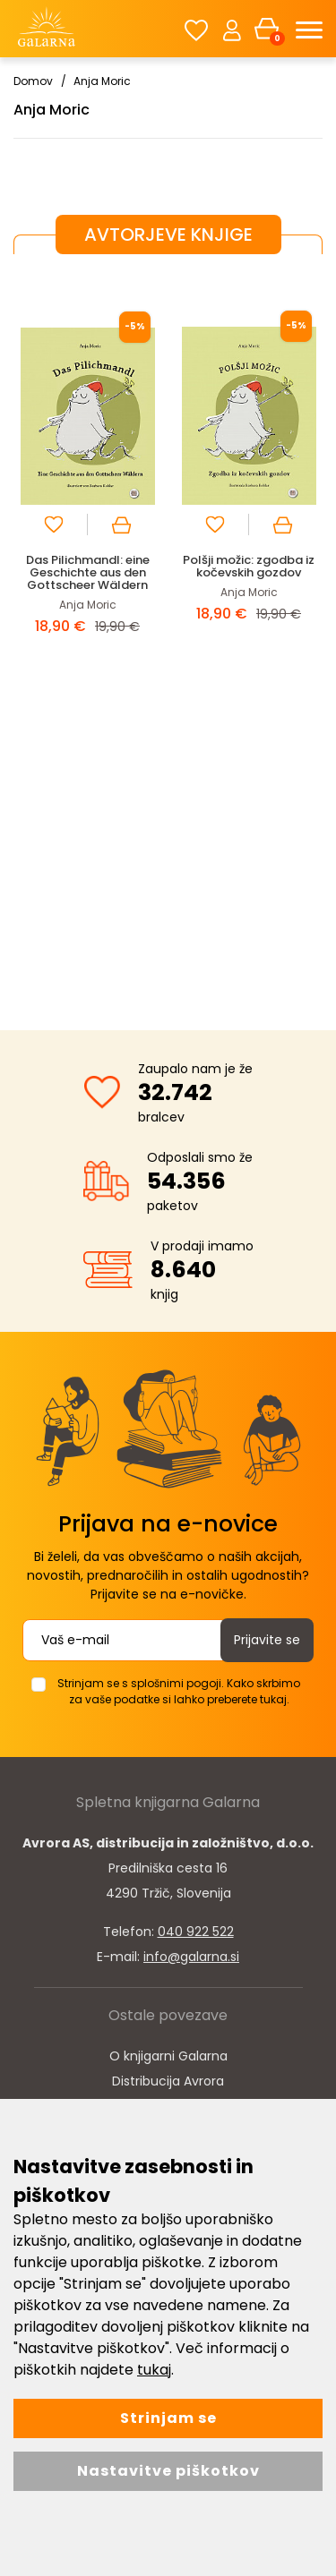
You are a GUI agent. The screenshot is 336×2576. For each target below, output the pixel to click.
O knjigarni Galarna (168, 2056)
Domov (33, 81)
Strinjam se (168, 2418)
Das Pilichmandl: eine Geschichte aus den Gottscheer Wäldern (88, 572)
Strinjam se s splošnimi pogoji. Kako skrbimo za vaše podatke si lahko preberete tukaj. (178, 1691)
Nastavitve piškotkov (168, 2471)
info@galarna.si (191, 1957)
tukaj (154, 2369)
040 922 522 (196, 1932)
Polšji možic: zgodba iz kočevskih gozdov (248, 566)
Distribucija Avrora (168, 2081)
